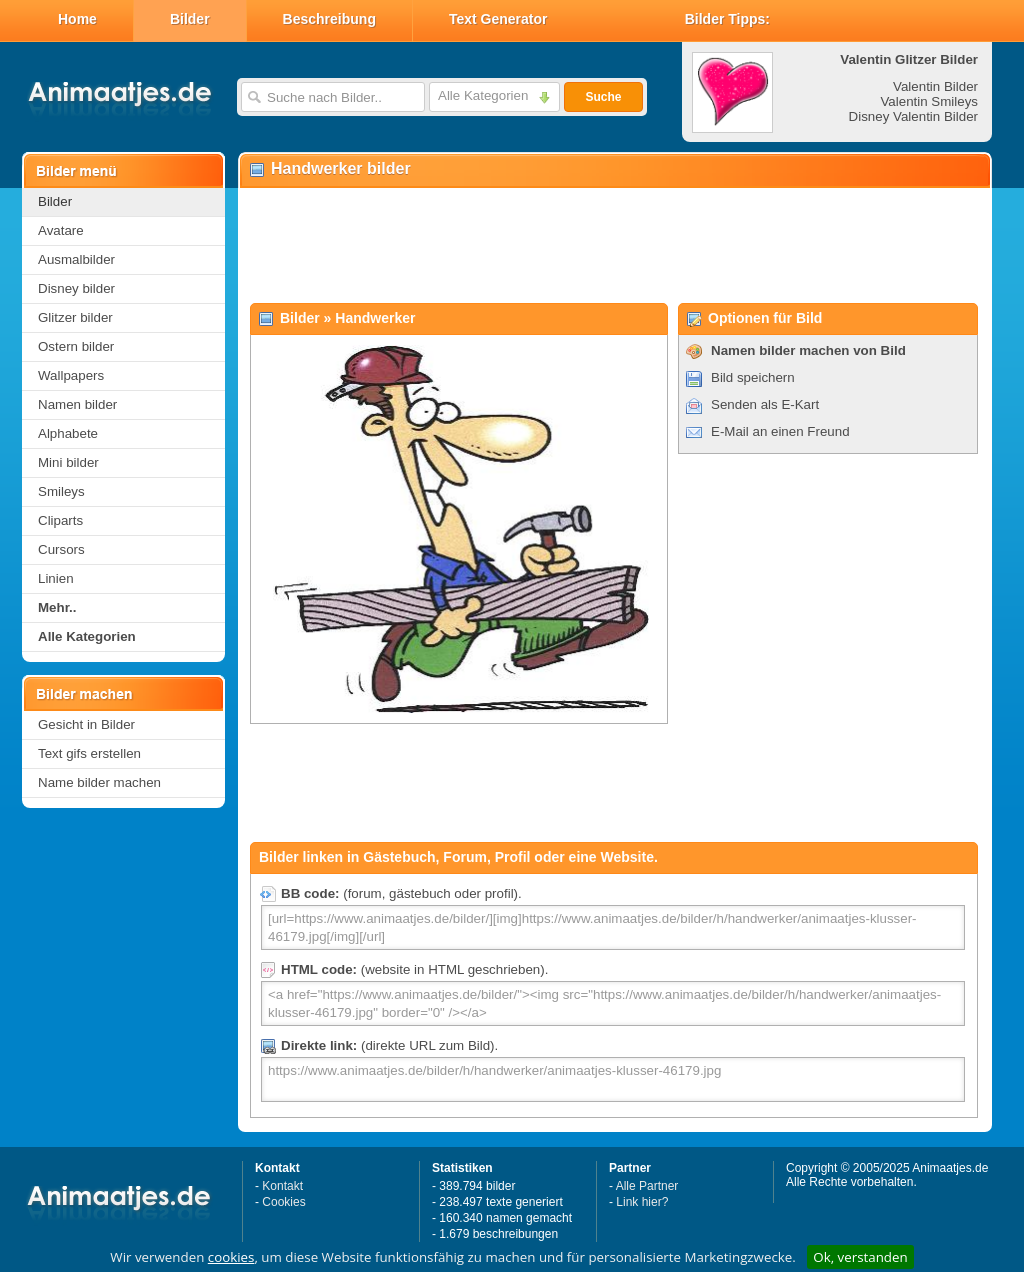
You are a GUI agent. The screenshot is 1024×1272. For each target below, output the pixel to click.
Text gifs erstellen (89, 753)
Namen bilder (77, 404)
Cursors (61, 549)
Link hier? (642, 1202)
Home (77, 19)
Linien (56, 578)
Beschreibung (329, 19)
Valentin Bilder (935, 86)
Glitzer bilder (75, 317)
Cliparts (60, 520)
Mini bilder (68, 462)
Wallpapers (71, 375)
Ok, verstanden (860, 1257)
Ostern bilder (76, 346)
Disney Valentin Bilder (913, 116)
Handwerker (375, 318)
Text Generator (498, 19)
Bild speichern (753, 377)
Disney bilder (76, 288)
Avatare (61, 230)
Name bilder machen (99, 782)
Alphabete (68, 433)
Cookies (283, 1202)
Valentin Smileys (929, 101)
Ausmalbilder (76, 259)
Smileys (61, 491)
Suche (603, 97)
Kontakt (282, 1186)
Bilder (190, 19)
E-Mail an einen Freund (780, 431)
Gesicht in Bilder (86, 724)
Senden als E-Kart (765, 404)
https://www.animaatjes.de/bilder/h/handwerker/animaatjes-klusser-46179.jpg (613, 1079)
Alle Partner (647, 1186)
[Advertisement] (614, 246)
